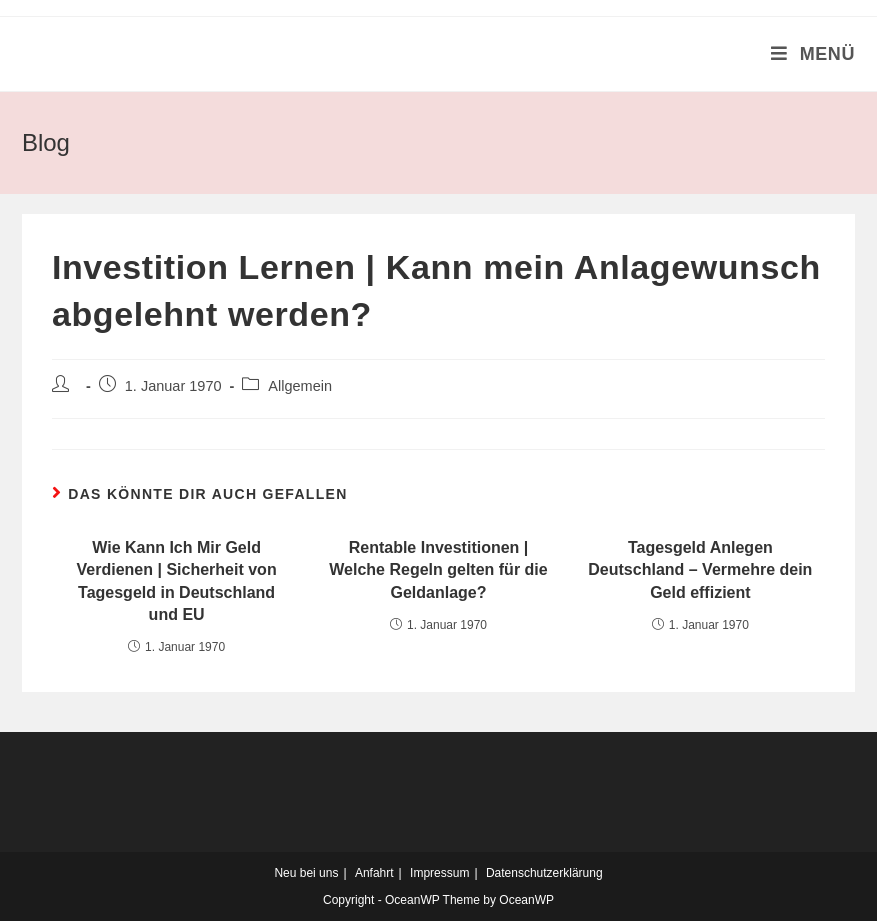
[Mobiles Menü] (813, 54)
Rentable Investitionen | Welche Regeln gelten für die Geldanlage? (438, 570)
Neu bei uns (306, 873)
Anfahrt (374, 873)
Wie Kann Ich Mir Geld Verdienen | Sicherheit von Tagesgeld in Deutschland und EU (177, 581)
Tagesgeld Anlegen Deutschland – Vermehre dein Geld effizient (700, 570)
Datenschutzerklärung (544, 873)
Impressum (439, 873)
